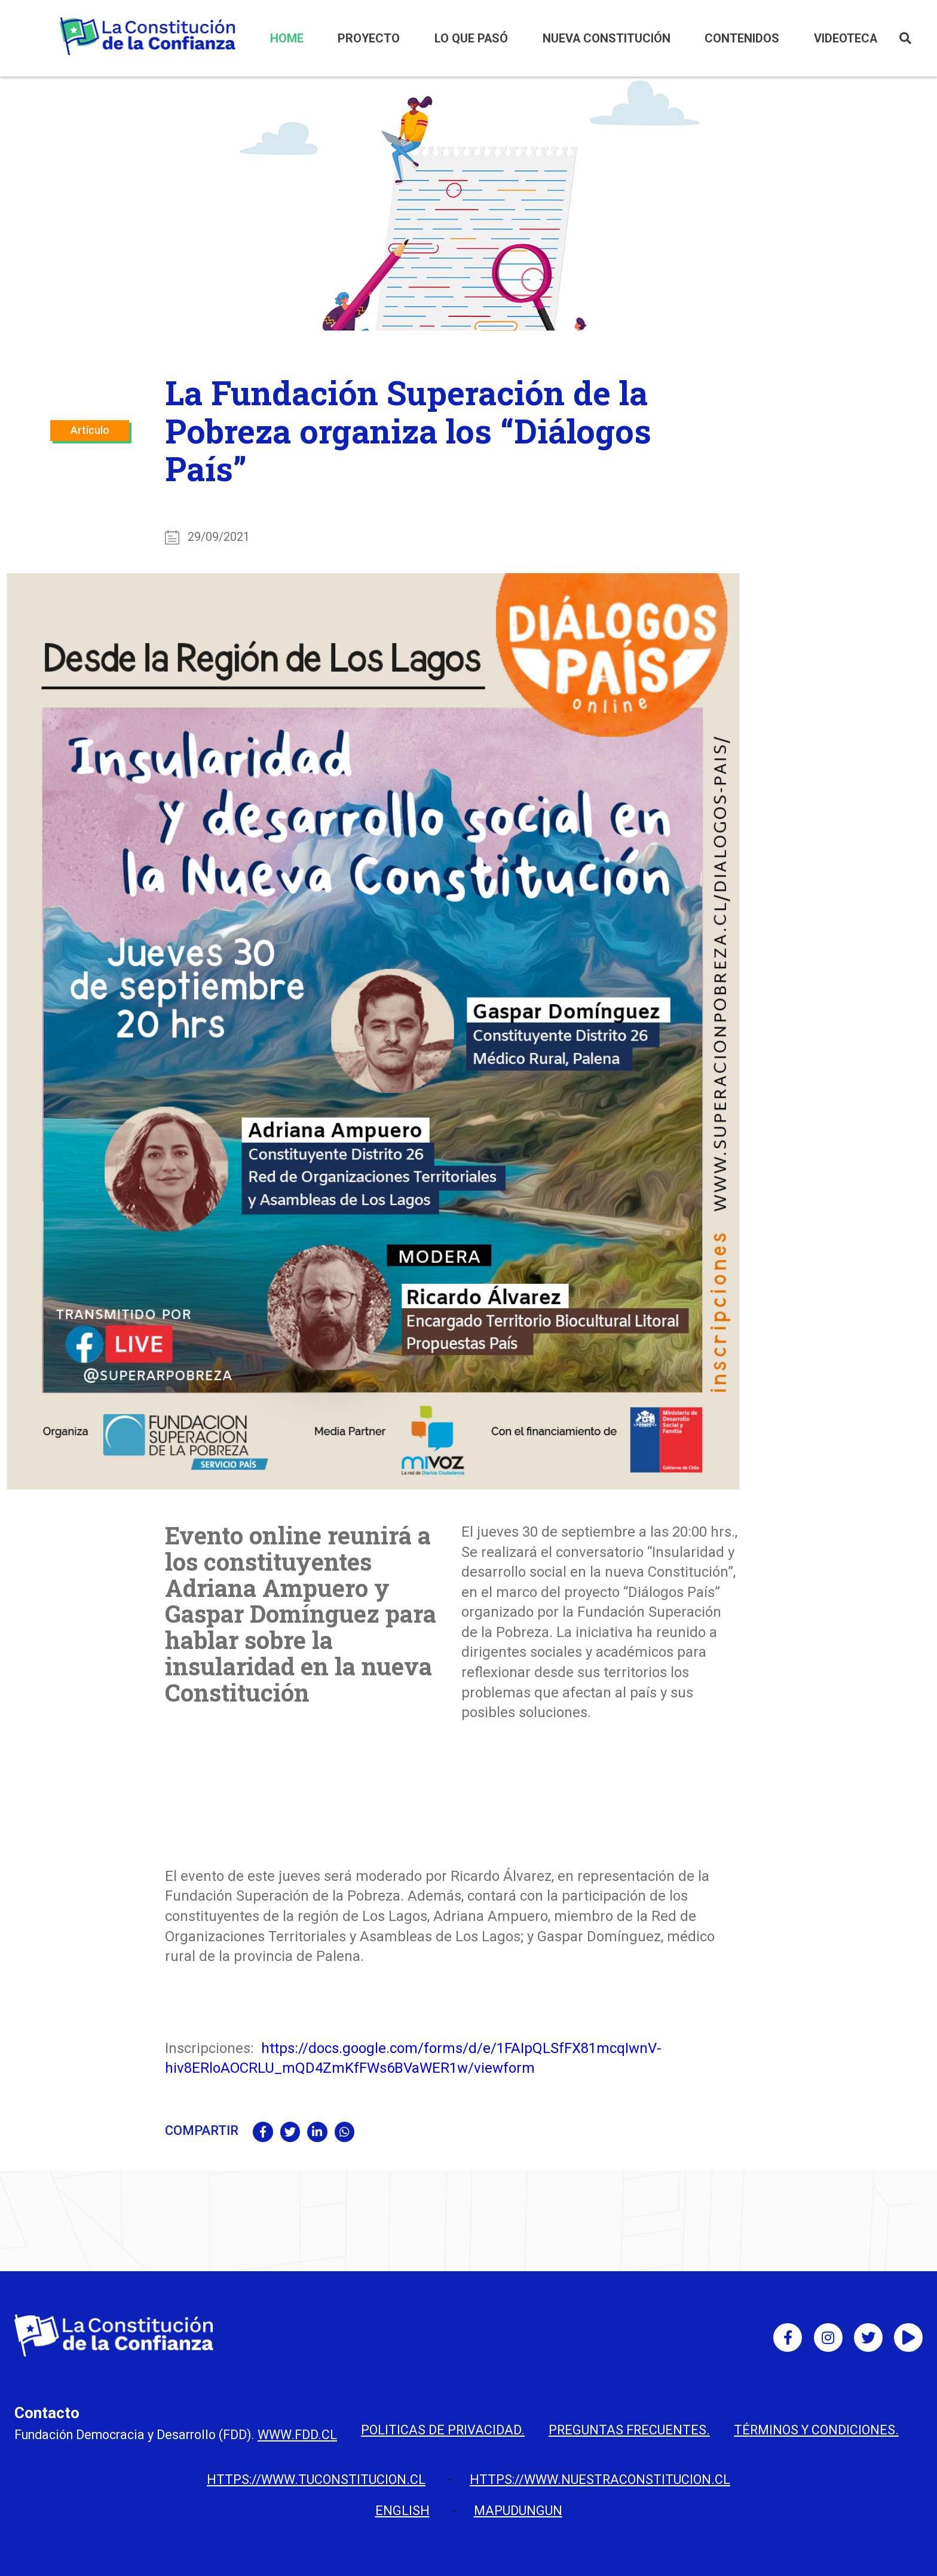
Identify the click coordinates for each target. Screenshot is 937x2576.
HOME (287, 38)
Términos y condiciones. (816, 2430)
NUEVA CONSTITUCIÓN (606, 38)
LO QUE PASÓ (471, 38)
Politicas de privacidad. (443, 2430)
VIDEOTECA (845, 38)
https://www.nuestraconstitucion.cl (600, 2479)
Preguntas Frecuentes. (629, 2430)
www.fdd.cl (297, 2434)
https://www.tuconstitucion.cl (316, 2479)
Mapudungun (518, 2510)
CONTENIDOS (742, 38)
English (402, 2510)
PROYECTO (369, 38)
